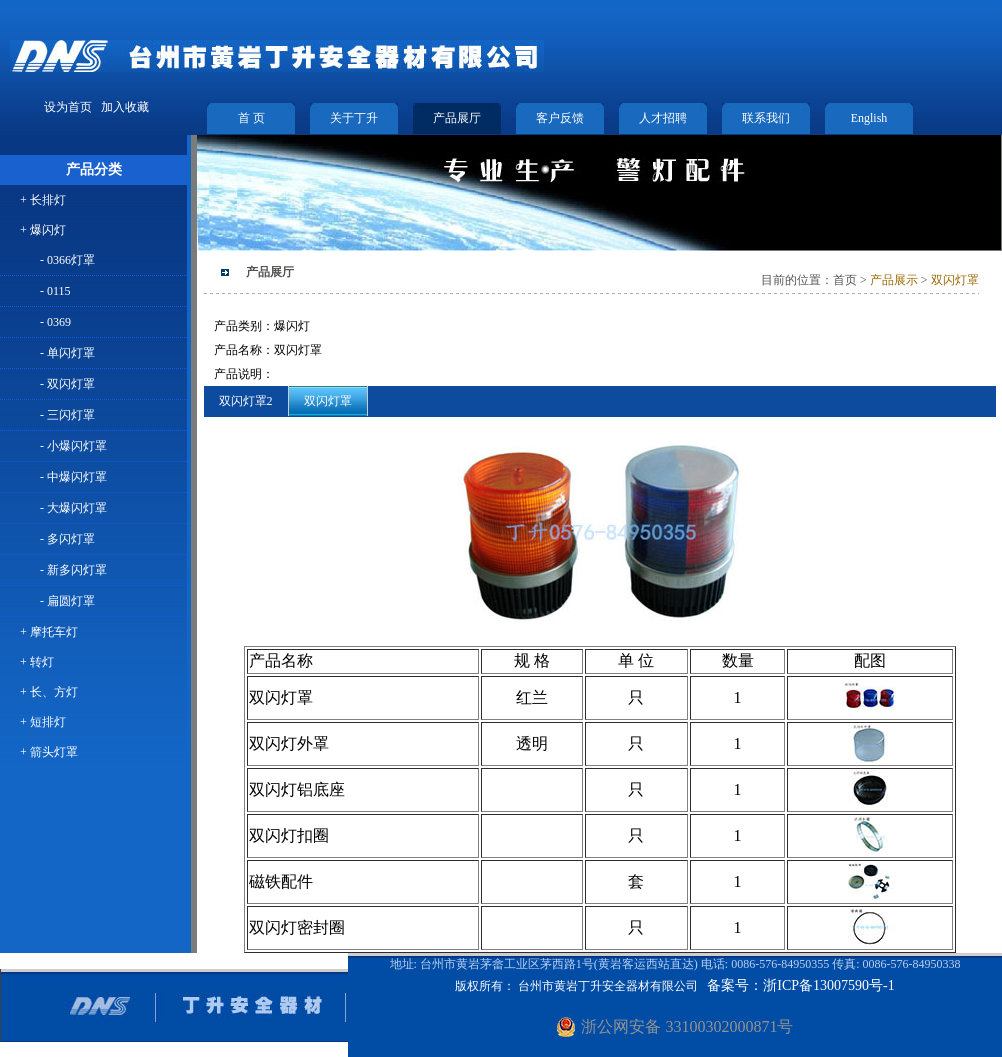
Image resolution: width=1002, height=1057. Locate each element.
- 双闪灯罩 (67, 384)
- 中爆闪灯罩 (73, 477)
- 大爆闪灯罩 (73, 508)
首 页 (251, 118)
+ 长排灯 (43, 200)
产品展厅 (457, 118)
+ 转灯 (37, 662)
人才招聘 (663, 118)
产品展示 (892, 280)
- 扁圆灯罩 (67, 601)
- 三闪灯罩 (67, 415)
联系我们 (766, 118)
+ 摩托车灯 (49, 632)
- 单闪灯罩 (67, 353)
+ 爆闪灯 (43, 230)
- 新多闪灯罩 (73, 570)
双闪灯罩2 (246, 401)
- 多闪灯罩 (67, 539)
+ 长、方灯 (49, 692)
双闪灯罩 (955, 280)
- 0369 (55, 322)
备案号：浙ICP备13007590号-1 (800, 985)
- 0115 (55, 291)
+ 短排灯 (43, 722)
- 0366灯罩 (67, 260)
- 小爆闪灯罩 (73, 446)
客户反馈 (560, 118)
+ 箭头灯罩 (49, 752)
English (869, 118)
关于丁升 (354, 118)
